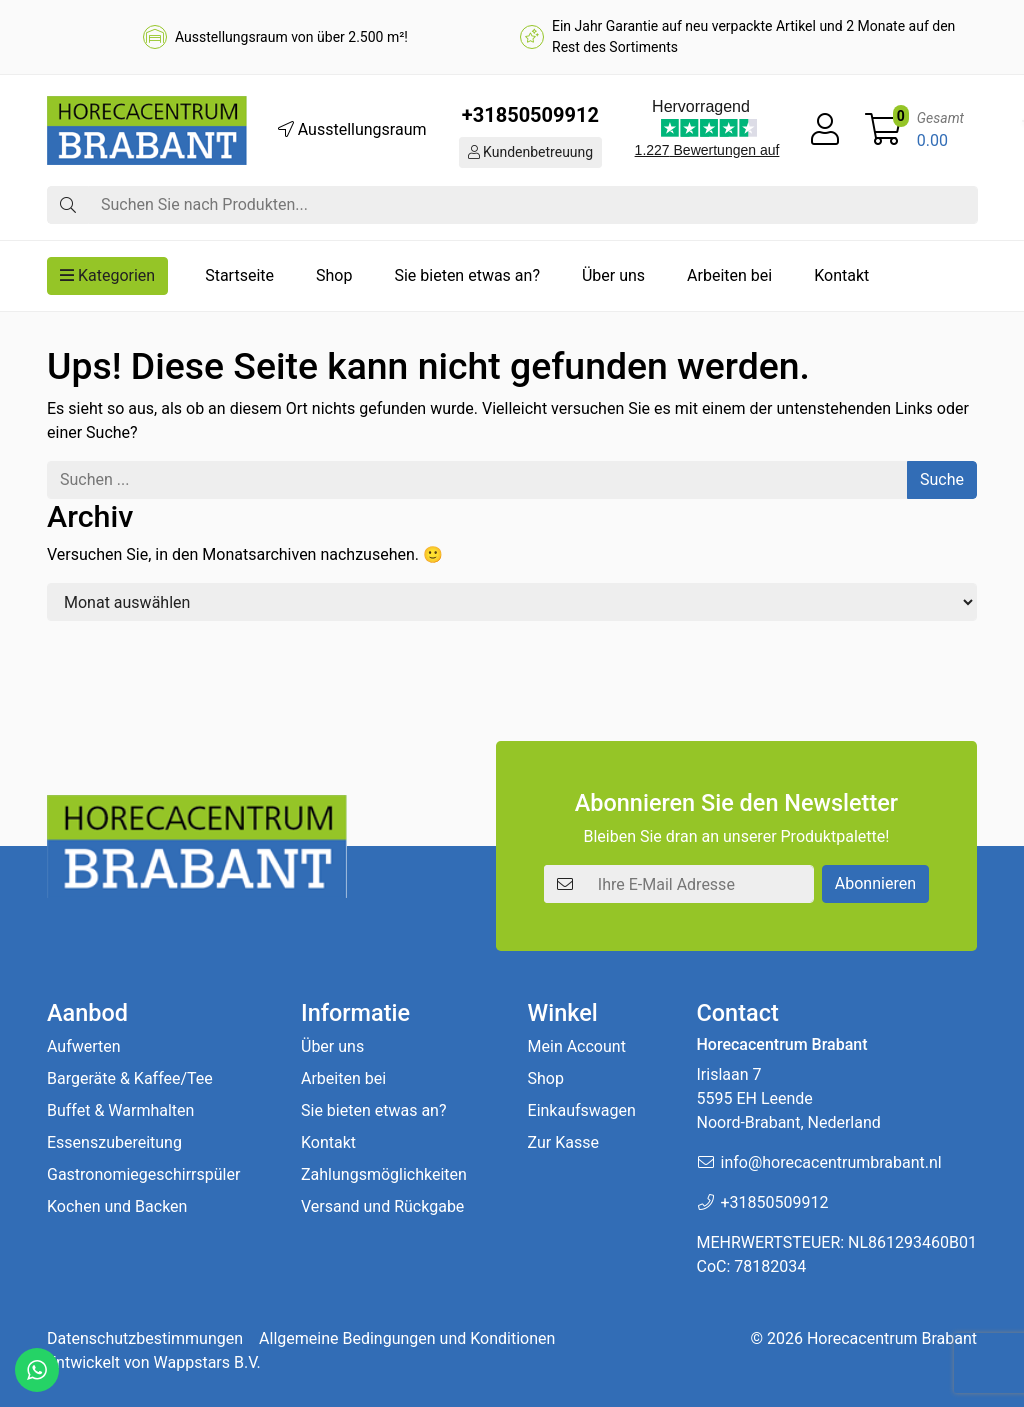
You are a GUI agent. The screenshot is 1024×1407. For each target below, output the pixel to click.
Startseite (239, 275)
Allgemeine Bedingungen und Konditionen (407, 1338)
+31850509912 (530, 115)
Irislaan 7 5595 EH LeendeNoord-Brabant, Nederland (788, 1098)
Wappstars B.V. (207, 1362)
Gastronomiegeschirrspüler (143, 1174)
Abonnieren (875, 883)
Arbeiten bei (729, 275)
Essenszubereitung (114, 1142)
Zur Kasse (563, 1142)
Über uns (613, 275)
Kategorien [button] (107, 275)
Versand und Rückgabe (382, 1206)
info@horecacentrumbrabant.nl (830, 1162)
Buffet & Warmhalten (120, 1110)
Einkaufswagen (582, 1110)
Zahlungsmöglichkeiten (384, 1174)
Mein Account (577, 1046)
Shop (334, 275)
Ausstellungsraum (352, 129)
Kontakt (841, 275)
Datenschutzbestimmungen (145, 1338)
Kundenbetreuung (531, 152)
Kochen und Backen (117, 1206)
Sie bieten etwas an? (467, 275)
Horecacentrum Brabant (892, 1338)
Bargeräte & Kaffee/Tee (130, 1078)
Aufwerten (84, 1046)
